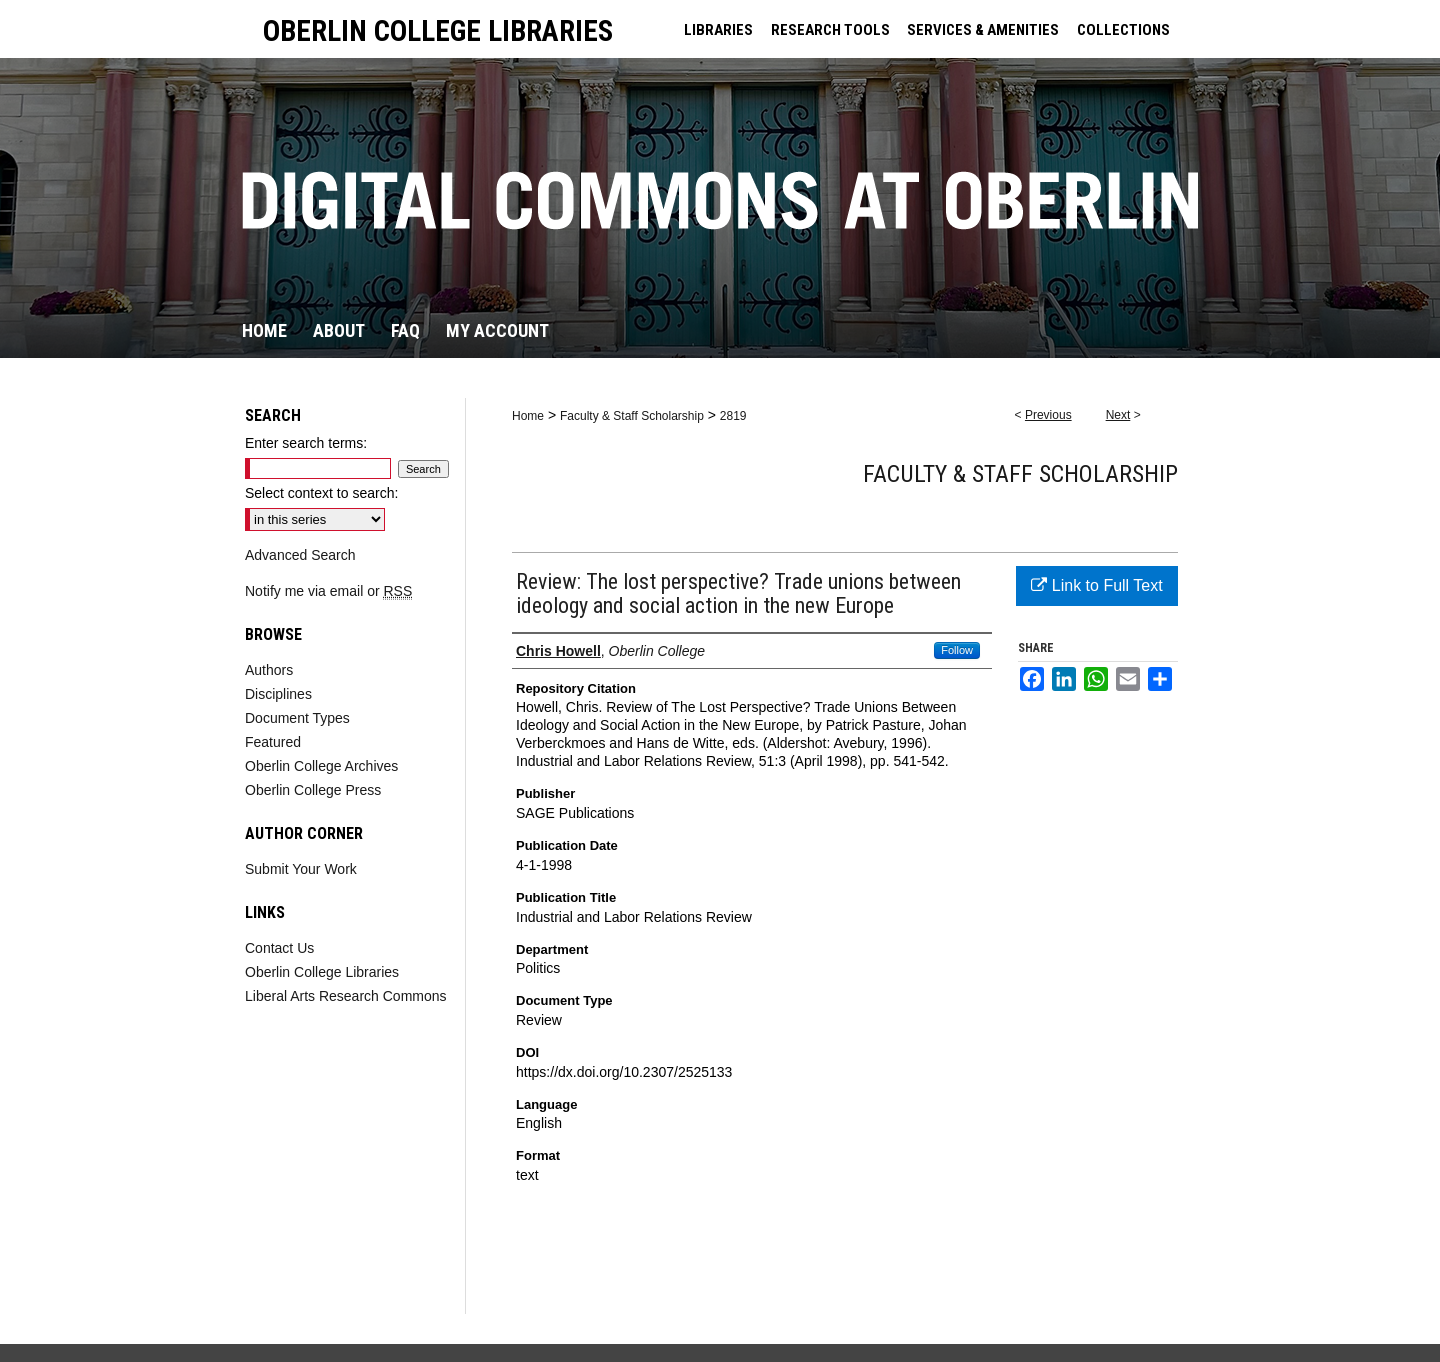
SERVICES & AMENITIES (983, 30)
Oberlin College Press (313, 790)
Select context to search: (321, 493)
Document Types (297, 718)
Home (528, 416)
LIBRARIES (718, 30)
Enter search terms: (306, 443)
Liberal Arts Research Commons (346, 996)
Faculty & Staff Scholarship (632, 416)
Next (1118, 415)
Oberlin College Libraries (322, 972)
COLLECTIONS (1123, 30)
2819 (733, 416)
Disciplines (278, 694)
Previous (1048, 415)
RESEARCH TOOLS (830, 30)
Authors (269, 670)
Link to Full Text (1096, 585)
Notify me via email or (328, 591)
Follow (957, 650)
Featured (273, 742)
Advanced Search (300, 555)
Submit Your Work (301, 869)
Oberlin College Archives (321, 766)
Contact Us (279, 948)
